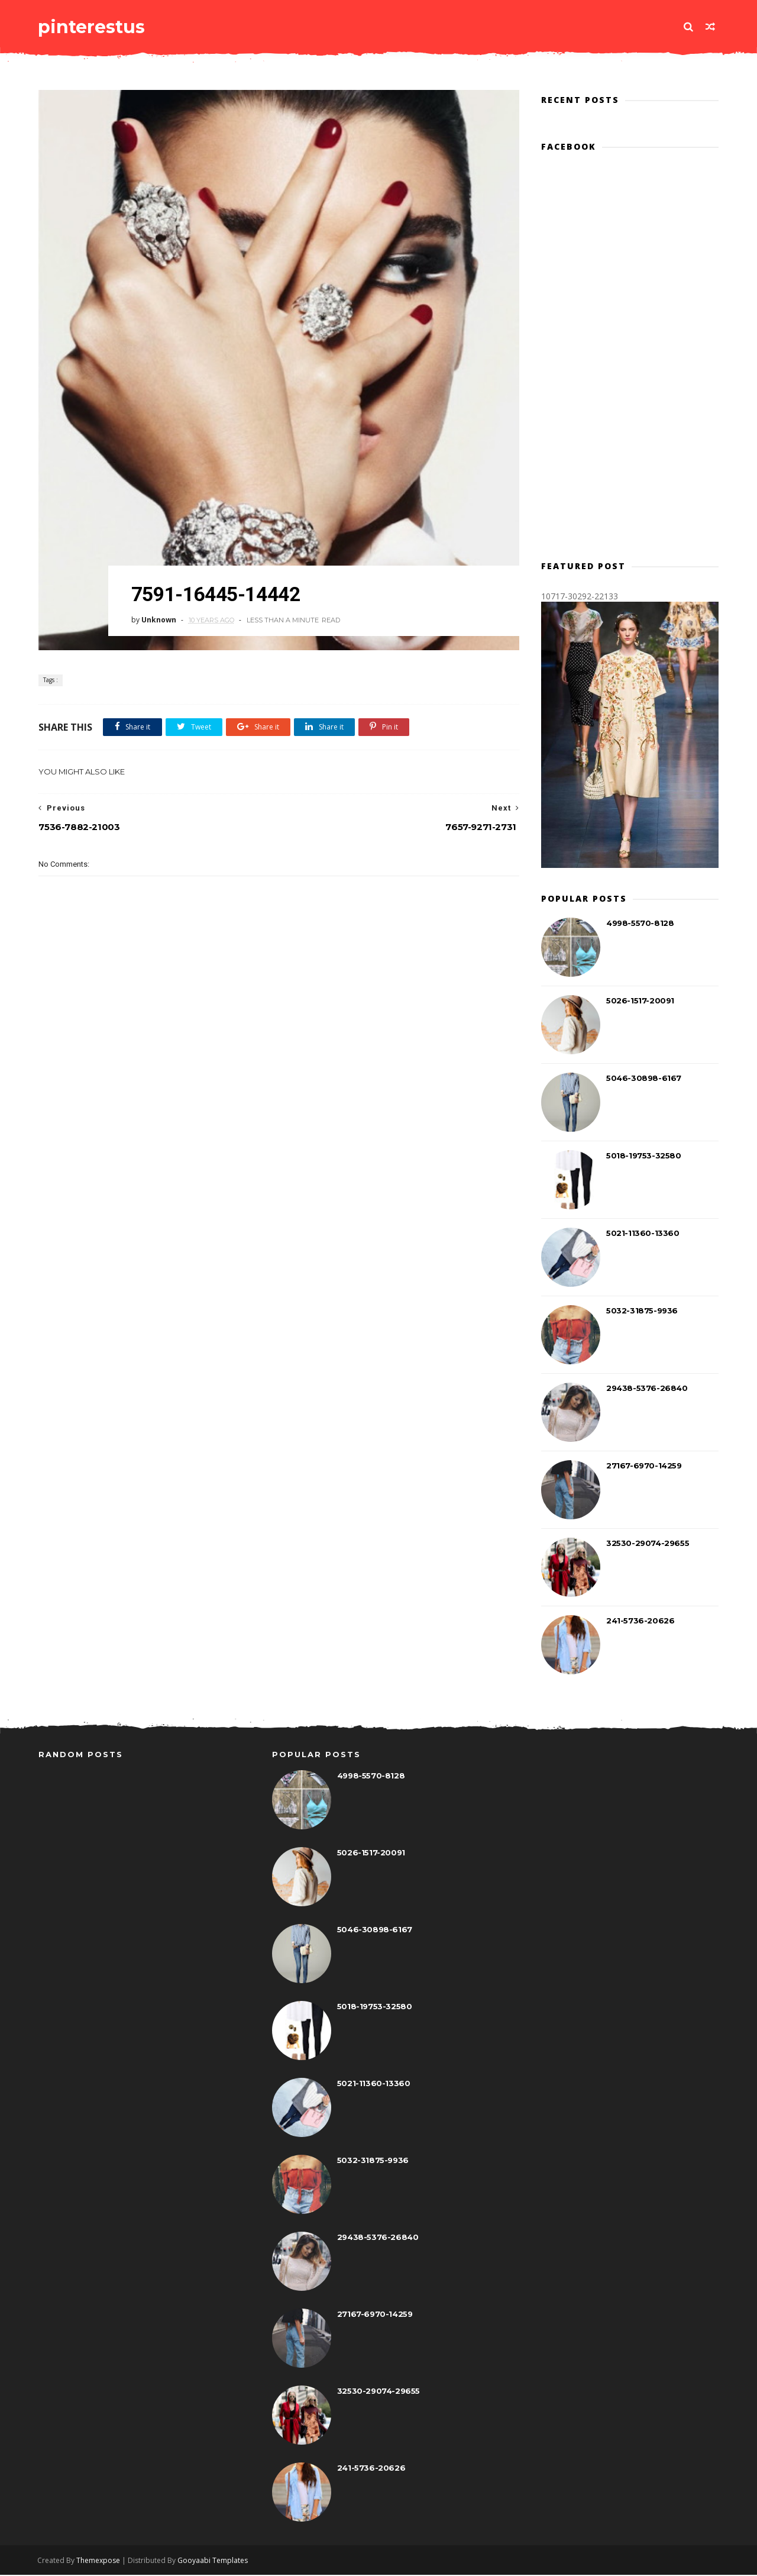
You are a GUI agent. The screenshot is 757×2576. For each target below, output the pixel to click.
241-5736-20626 (640, 1621)
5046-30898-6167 (643, 1078)
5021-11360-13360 (643, 1233)
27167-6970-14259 (644, 1466)
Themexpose (99, 2561)
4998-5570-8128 (640, 923)
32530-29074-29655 (647, 1543)
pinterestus (91, 26)
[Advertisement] (275, 1093)
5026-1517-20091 (640, 1001)
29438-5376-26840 (647, 1388)
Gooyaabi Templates (214, 2561)
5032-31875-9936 (642, 1311)
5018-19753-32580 (643, 1156)
